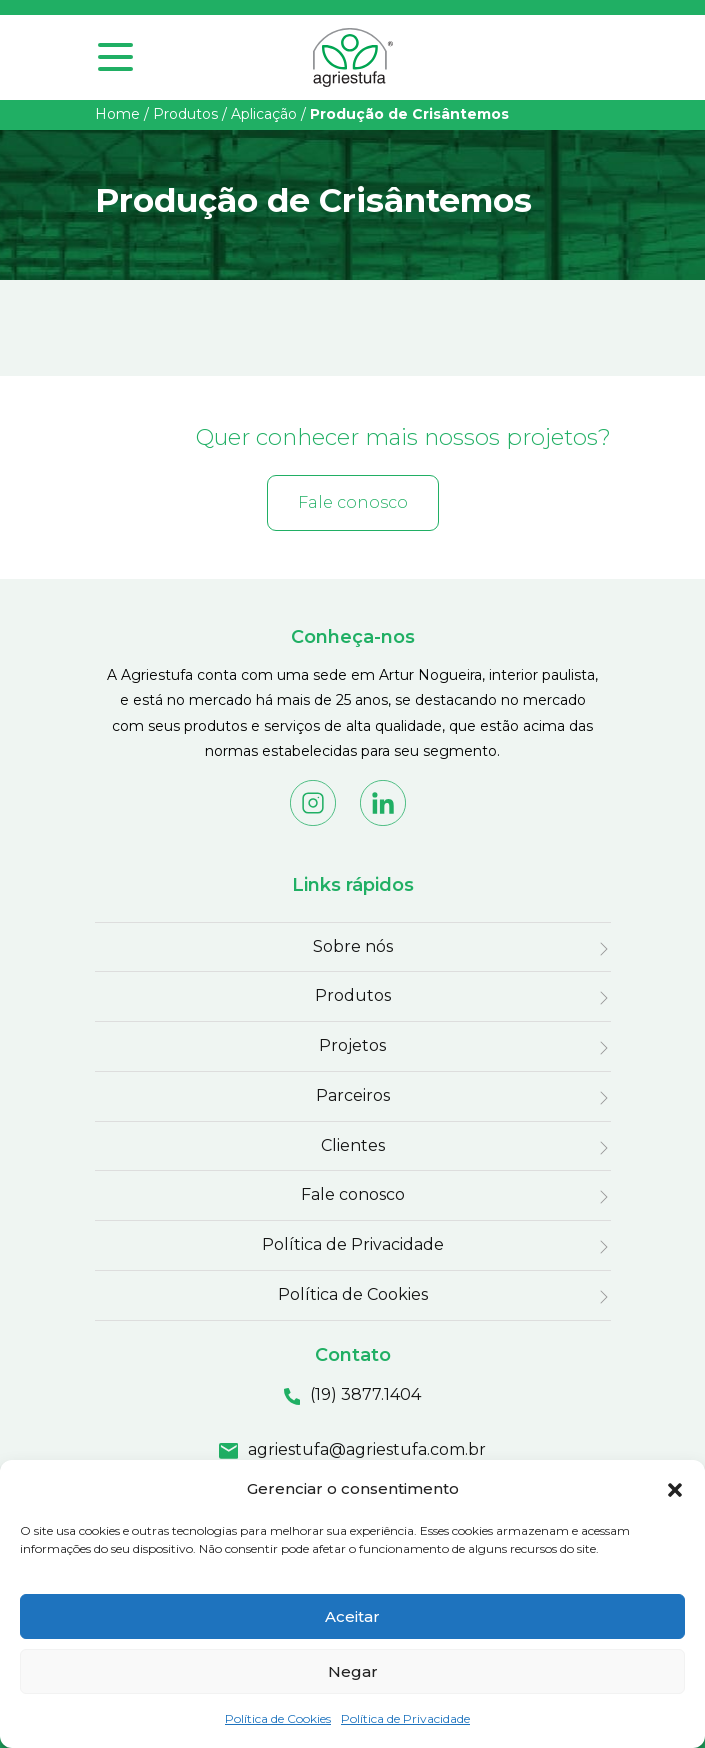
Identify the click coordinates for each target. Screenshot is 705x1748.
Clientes (353, 1145)
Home (117, 114)
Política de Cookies (278, 1718)
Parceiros (353, 1095)
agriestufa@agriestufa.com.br (367, 1449)
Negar (353, 1671)
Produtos (185, 114)
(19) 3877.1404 (365, 1394)
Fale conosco (353, 502)
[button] (675, 1489)
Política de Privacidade (405, 1718)
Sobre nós (353, 946)
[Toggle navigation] (115, 72)
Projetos (352, 1045)
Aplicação (264, 114)
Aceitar (352, 1616)
